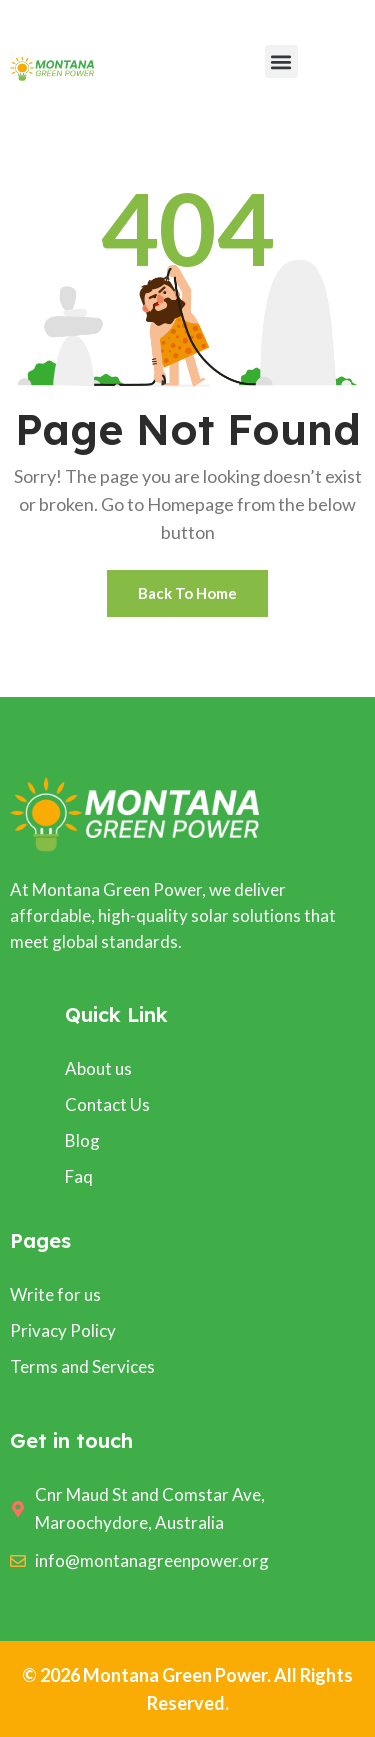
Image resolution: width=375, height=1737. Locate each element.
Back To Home (187, 593)
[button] (281, 61)
